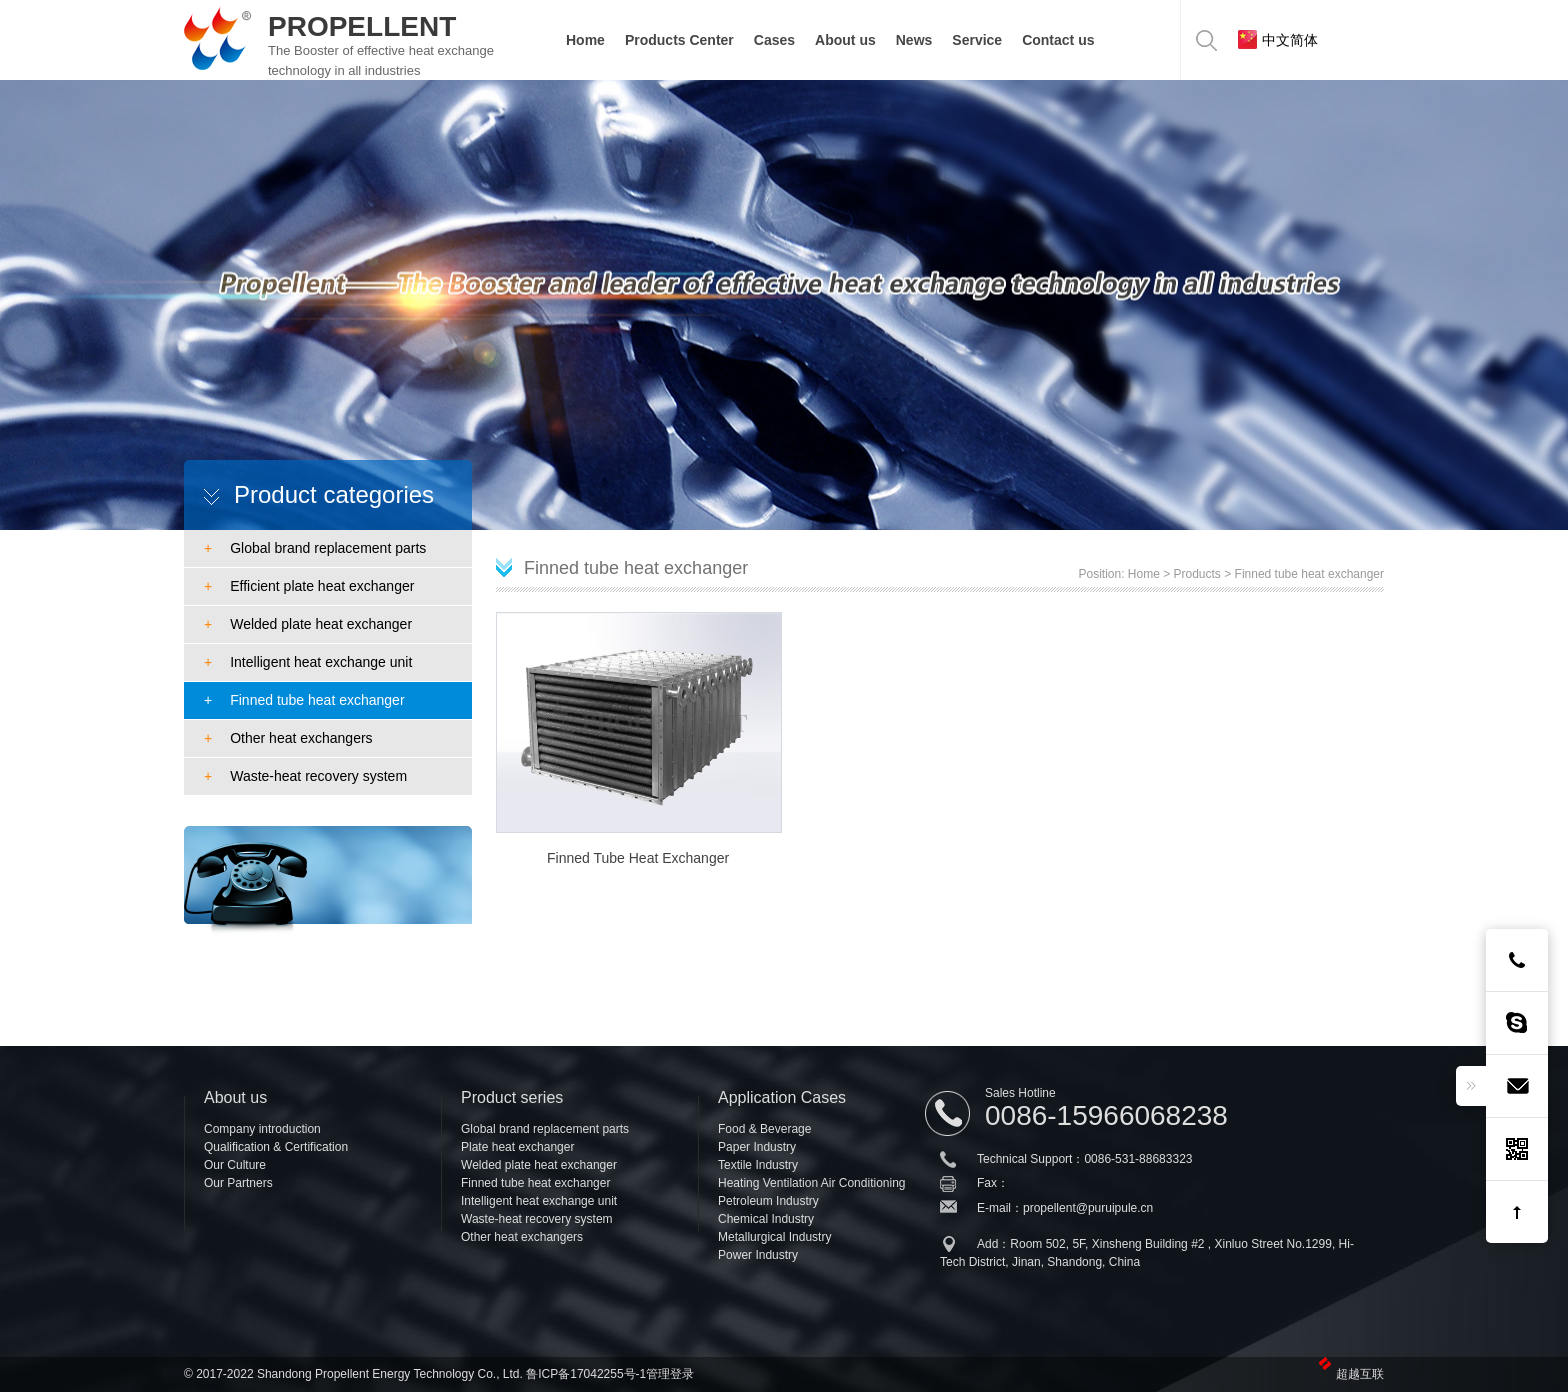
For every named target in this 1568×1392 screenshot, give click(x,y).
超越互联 (1360, 1374)
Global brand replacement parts (315, 548)
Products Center (679, 40)
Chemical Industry (766, 1219)
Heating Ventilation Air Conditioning (811, 1183)
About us (845, 40)
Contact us (1058, 40)
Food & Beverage (764, 1129)
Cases (774, 40)
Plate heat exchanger (517, 1147)
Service (977, 40)
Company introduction (262, 1129)
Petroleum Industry (768, 1201)
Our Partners (238, 1183)
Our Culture (235, 1165)
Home (585, 40)
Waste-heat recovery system (305, 776)
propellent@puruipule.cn (1088, 1208)
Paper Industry (757, 1147)
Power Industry (758, 1255)
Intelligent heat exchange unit (308, 662)
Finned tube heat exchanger (304, 700)
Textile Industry (758, 1165)
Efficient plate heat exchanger (309, 586)
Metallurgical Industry (774, 1237)
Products (1197, 574)
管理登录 (670, 1374)
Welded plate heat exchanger (308, 624)
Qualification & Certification (276, 1147)
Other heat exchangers (288, 738)
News (914, 40)
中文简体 (1278, 39)
